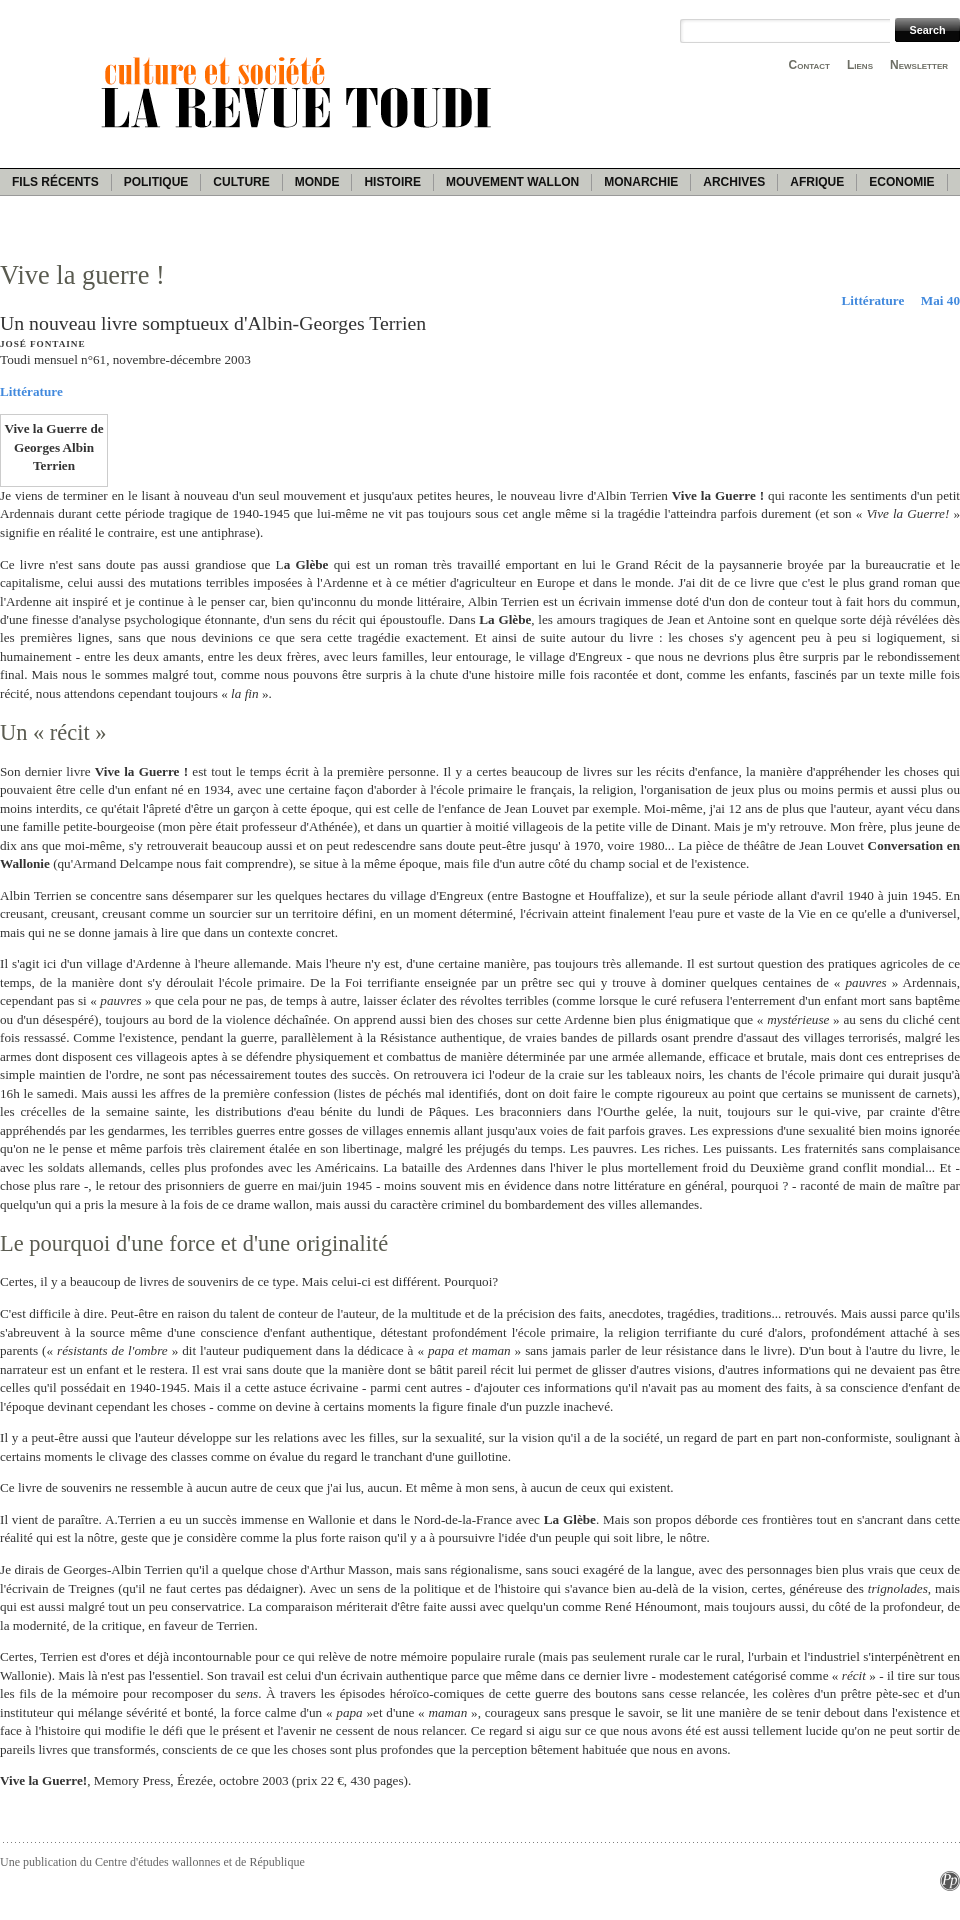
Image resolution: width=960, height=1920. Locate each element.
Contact (809, 65)
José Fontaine (42, 344)
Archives (734, 182)
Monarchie (641, 182)
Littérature (873, 300)
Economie (901, 182)
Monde (317, 182)
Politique (156, 182)
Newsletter (919, 65)
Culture (241, 182)
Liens (860, 65)
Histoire (392, 182)
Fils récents (55, 182)
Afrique (817, 182)
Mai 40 (940, 300)
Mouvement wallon (512, 182)
